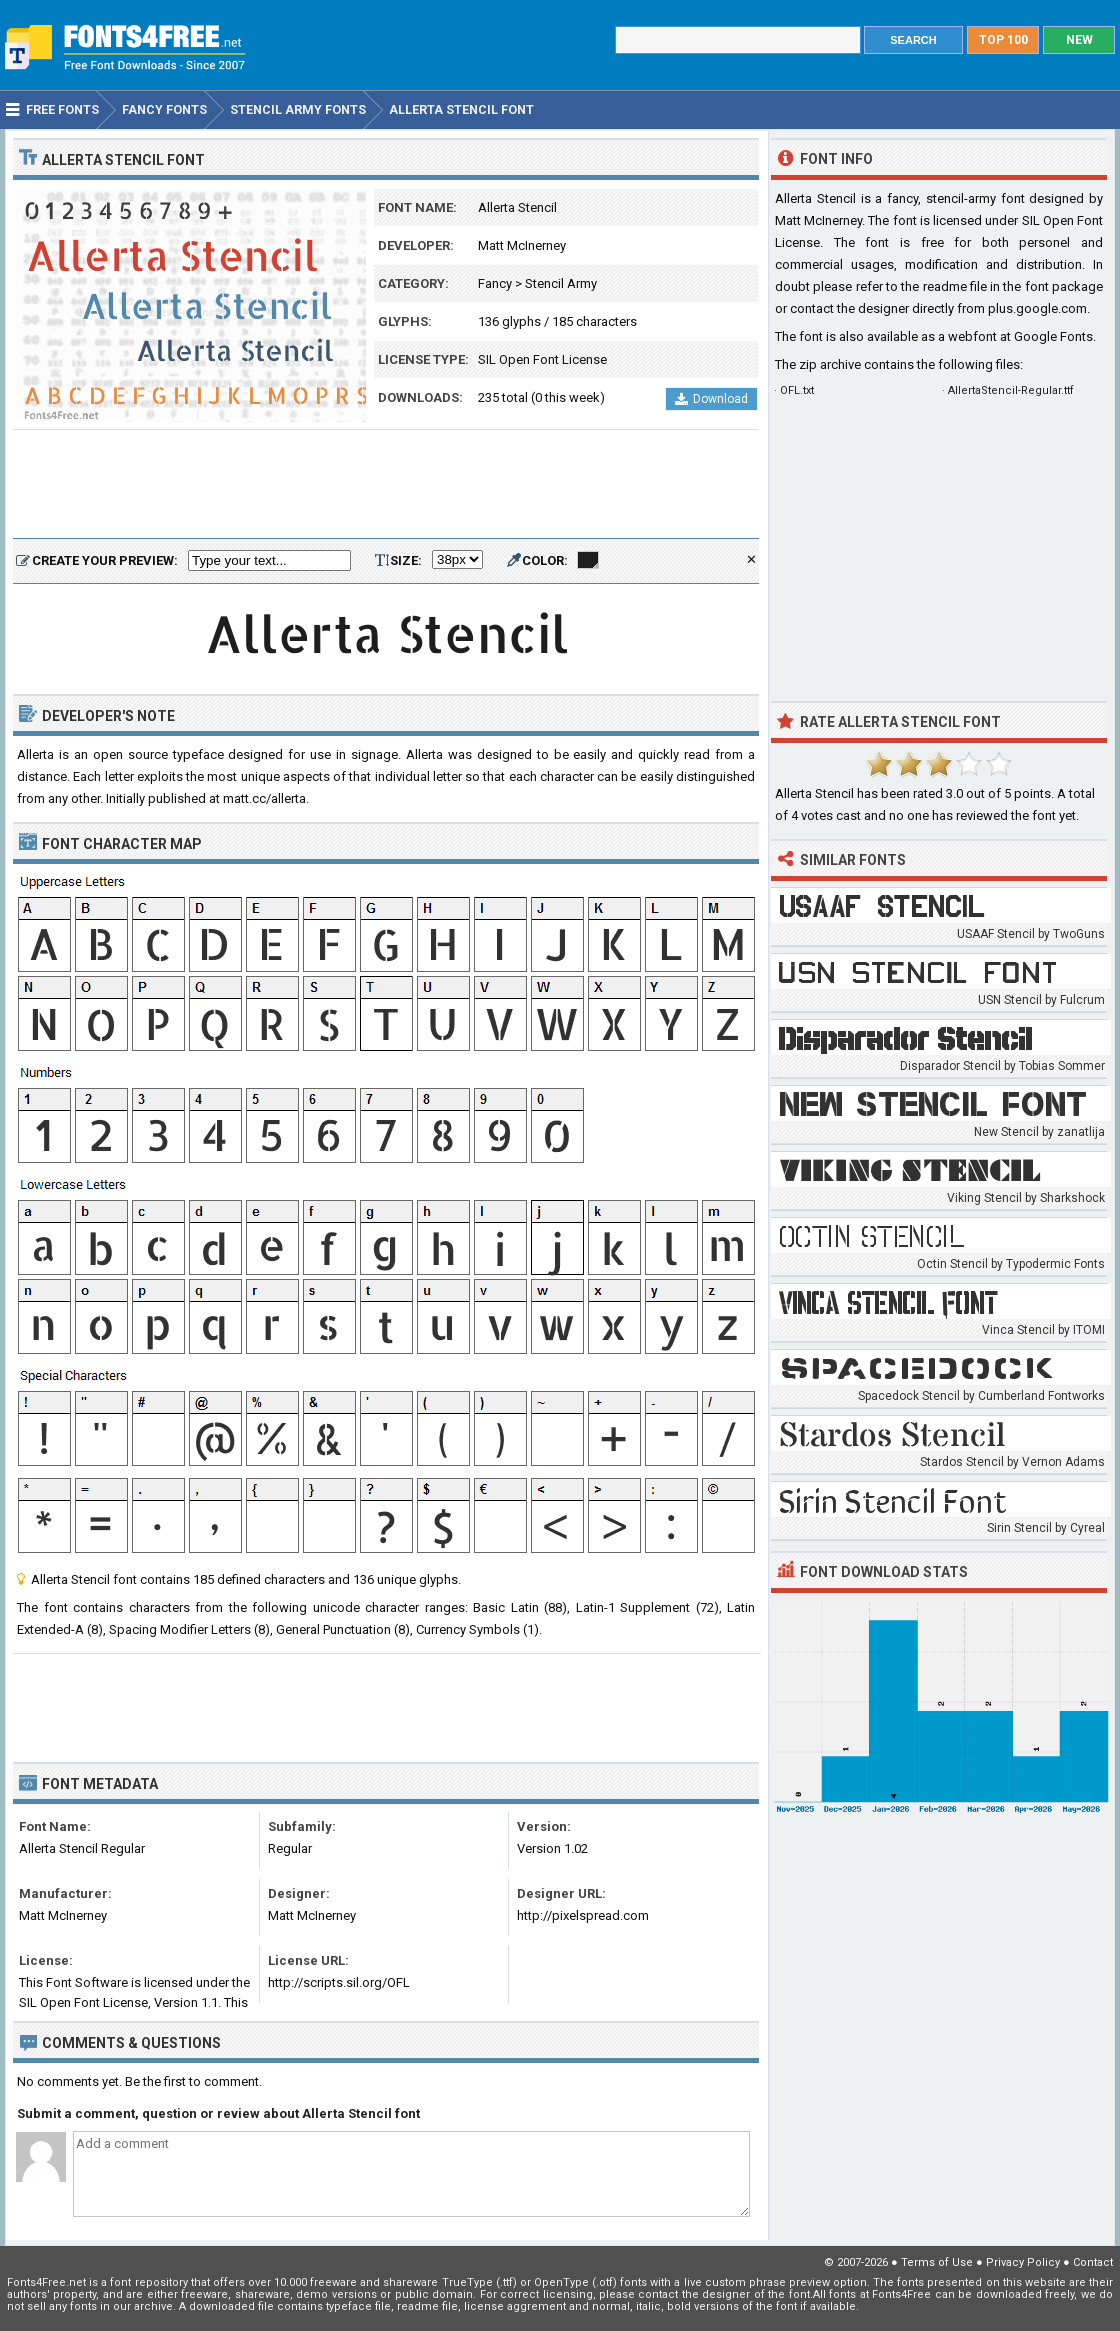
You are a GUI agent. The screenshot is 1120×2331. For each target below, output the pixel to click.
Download (711, 399)
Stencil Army (561, 283)
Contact (1093, 2262)
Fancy (495, 283)
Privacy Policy (1023, 2262)
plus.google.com (1037, 308)
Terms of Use (937, 2262)
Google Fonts (1053, 336)
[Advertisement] (386, 485)
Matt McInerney (522, 245)
